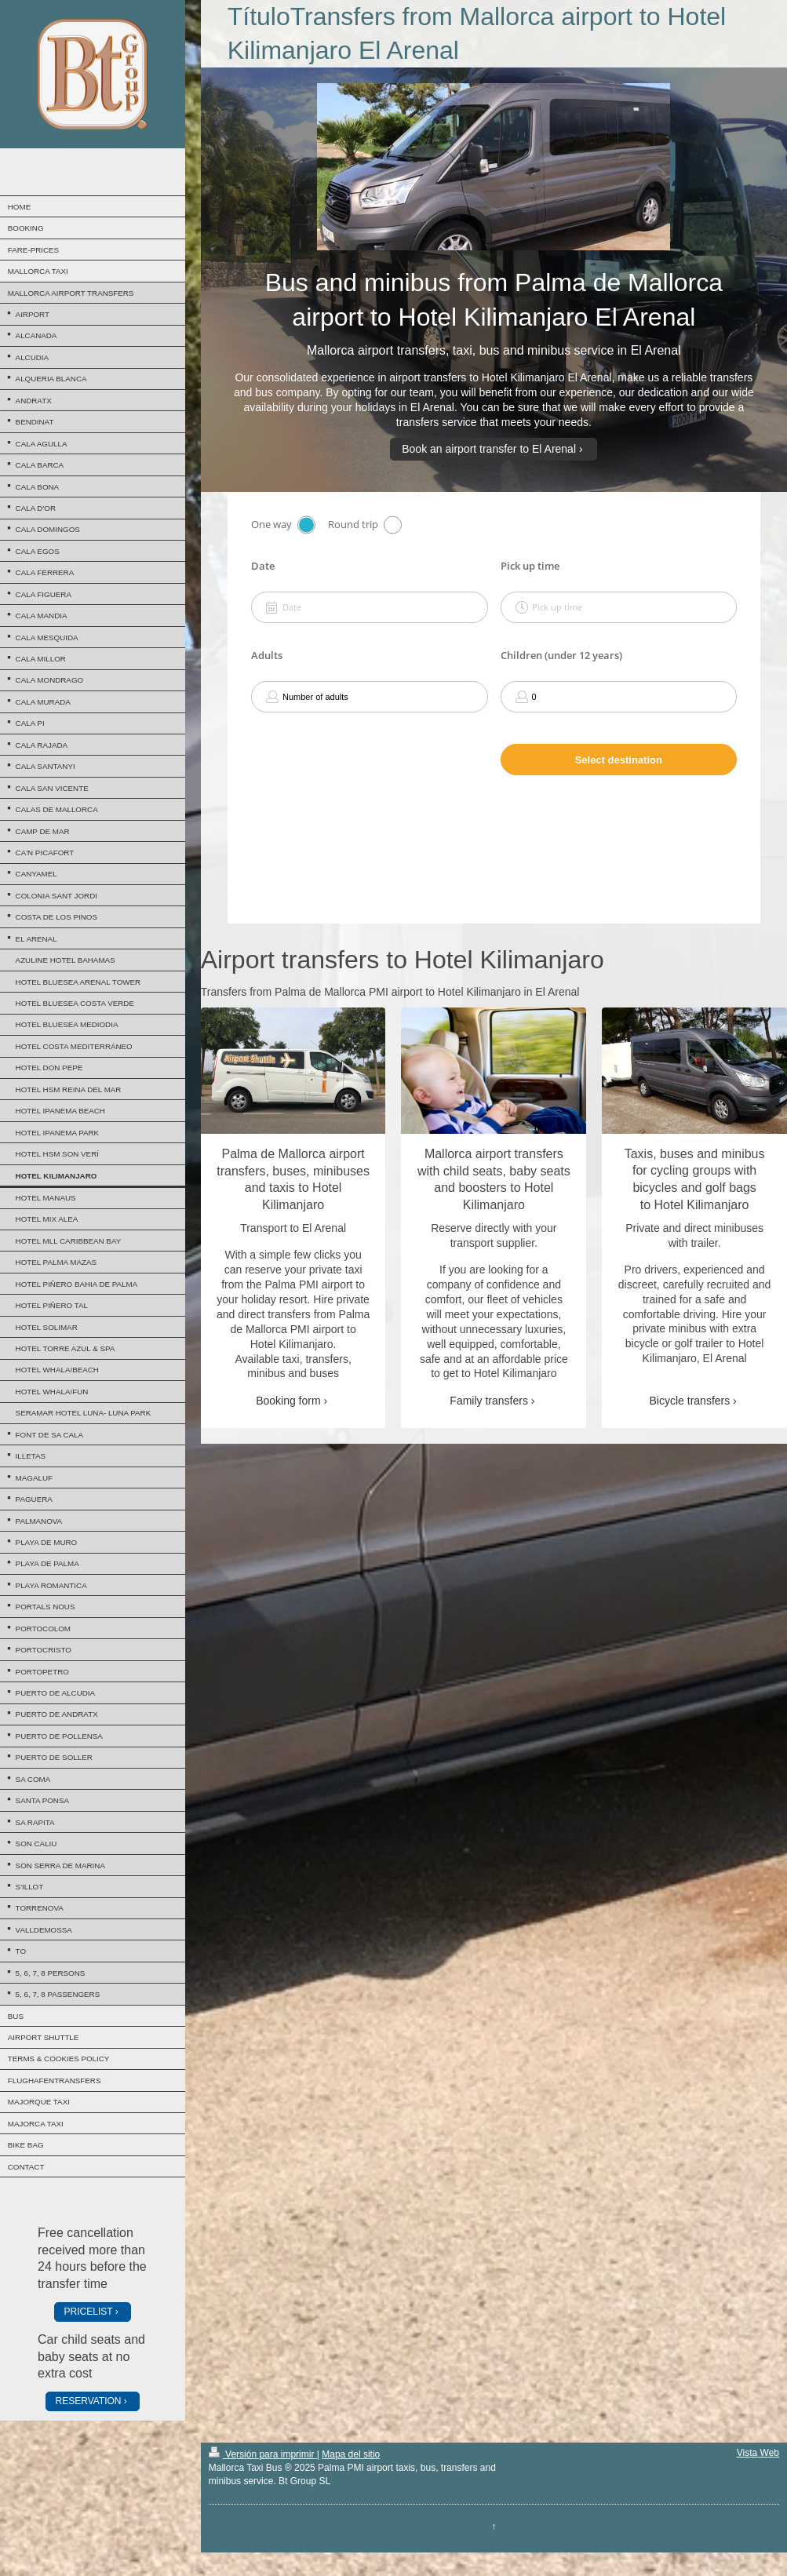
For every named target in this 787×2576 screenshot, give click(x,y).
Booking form (288, 1400)
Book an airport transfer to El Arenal (489, 449)
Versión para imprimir (263, 2454)
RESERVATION (89, 2401)
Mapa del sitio (351, 2454)
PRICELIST (88, 2311)
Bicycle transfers (690, 1400)
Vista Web (758, 2452)
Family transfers (489, 1400)
